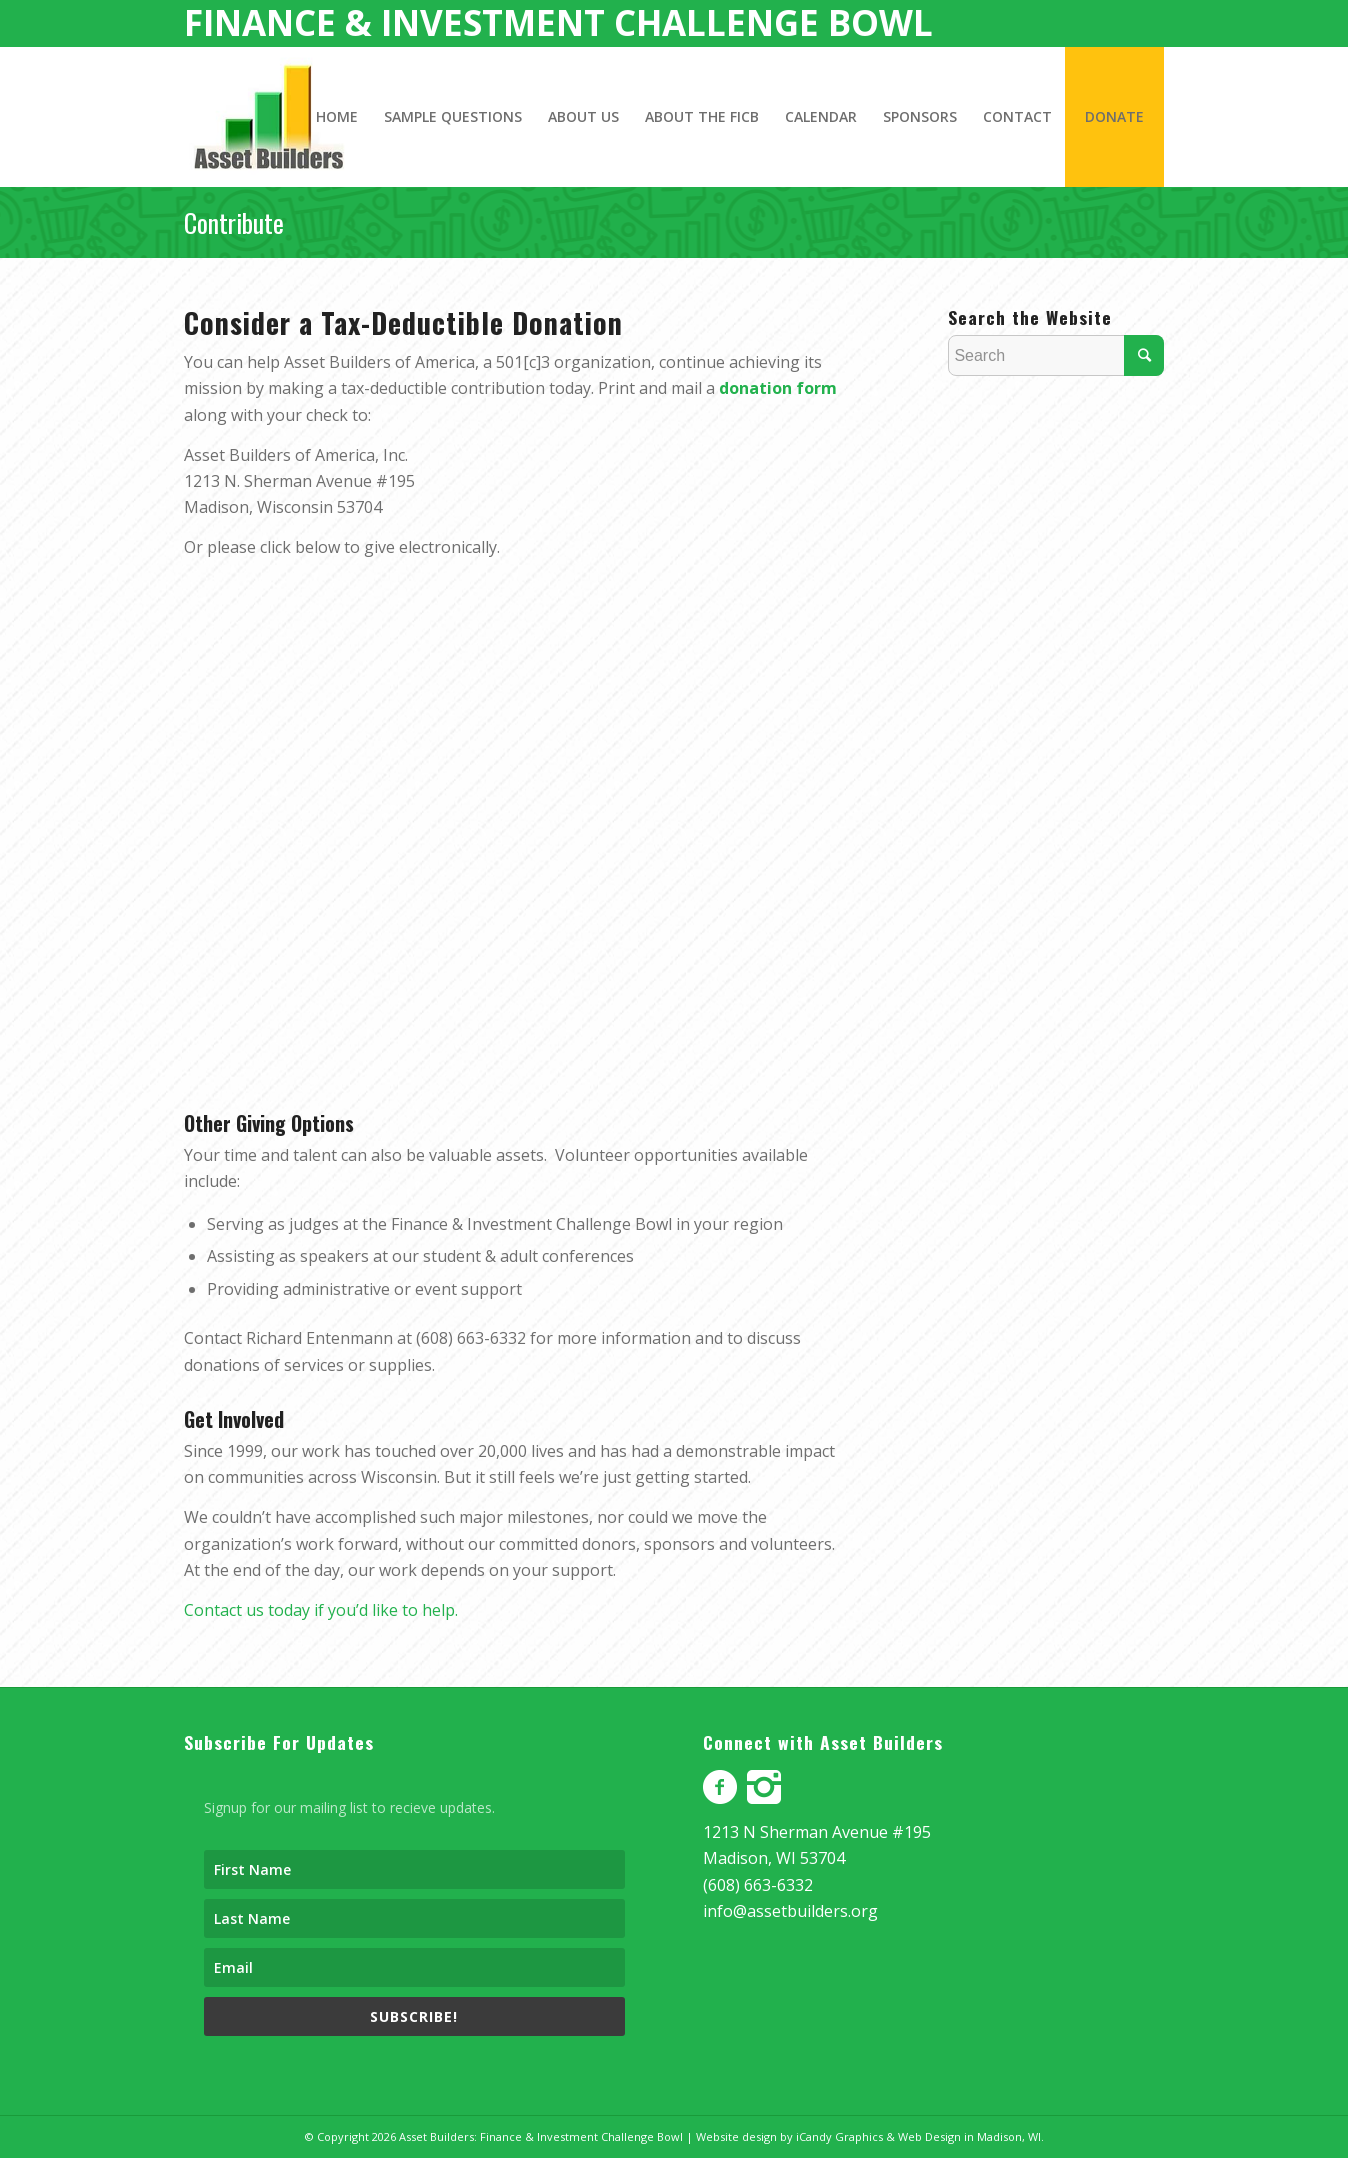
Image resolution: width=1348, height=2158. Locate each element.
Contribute (234, 222)
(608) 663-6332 (758, 1885)
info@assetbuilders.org (790, 1911)
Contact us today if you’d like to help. (321, 1610)
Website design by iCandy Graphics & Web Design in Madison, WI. (870, 2136)
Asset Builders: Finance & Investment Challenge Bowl (541, 2136)
